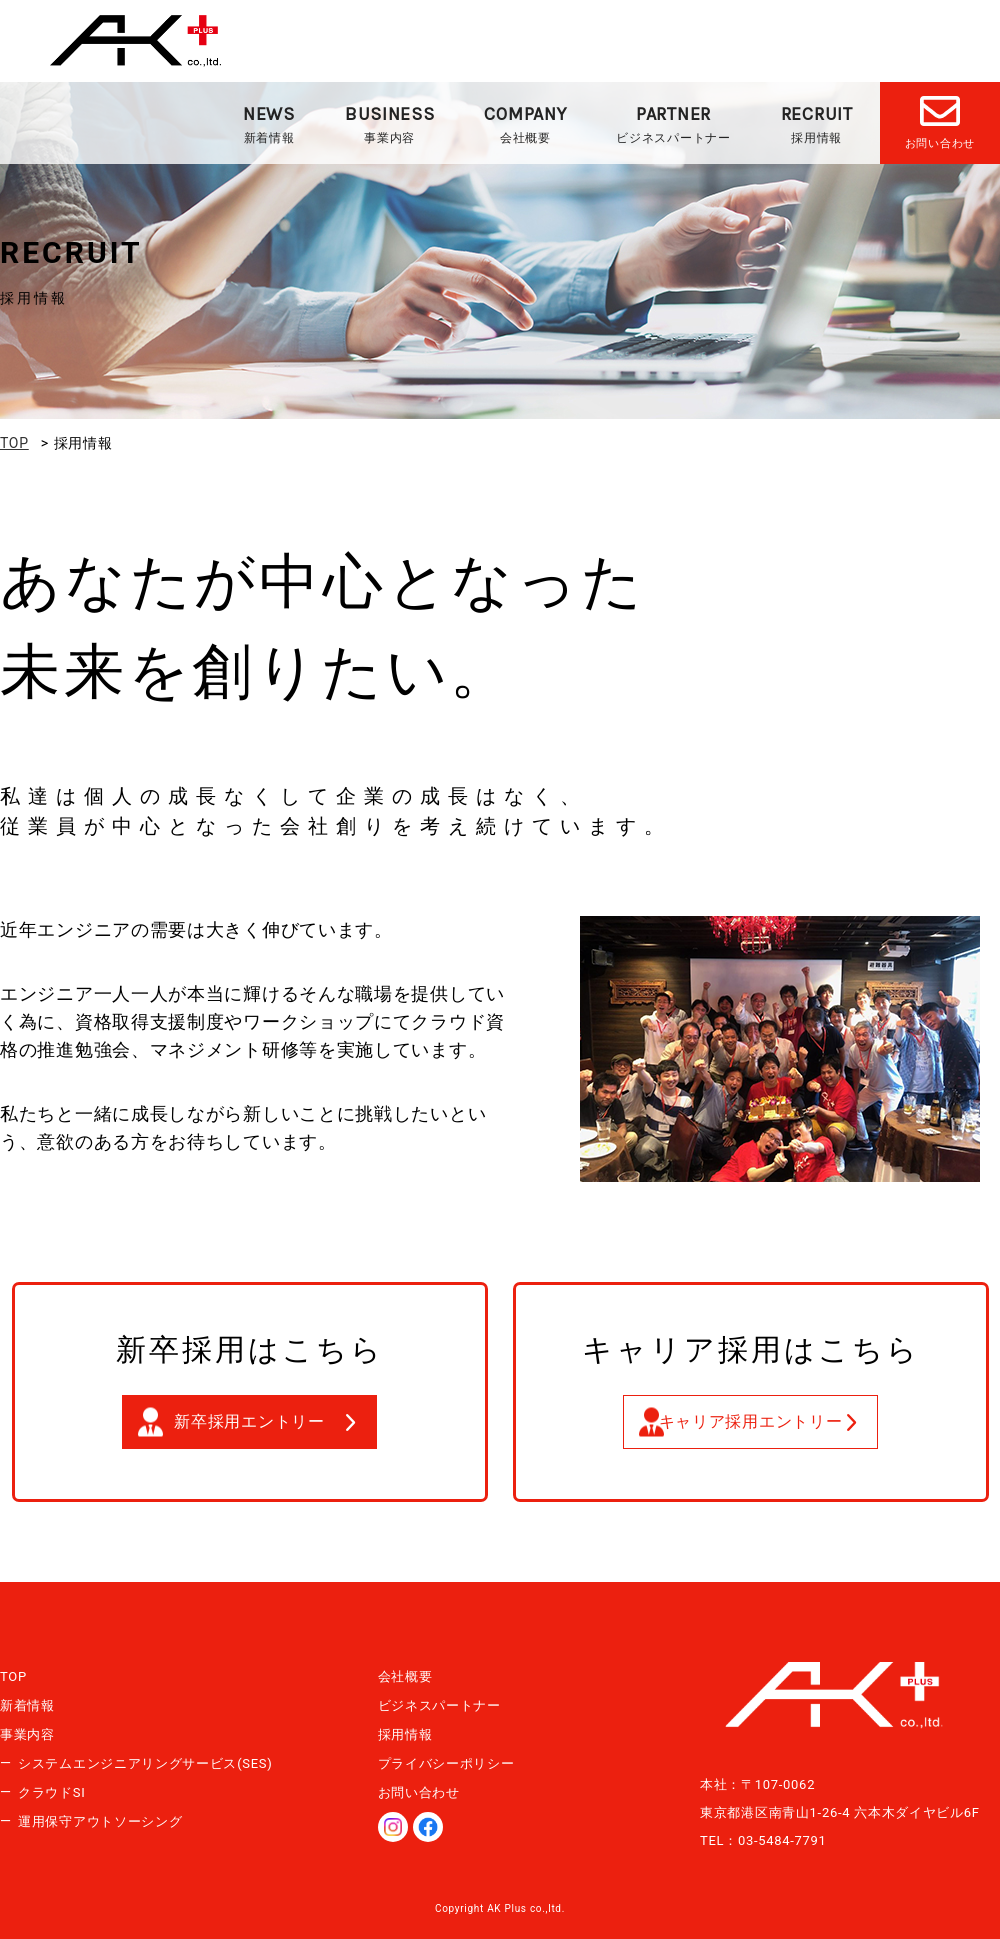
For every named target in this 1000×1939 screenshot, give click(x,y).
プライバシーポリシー (446, 1763)
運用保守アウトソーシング (100, 1821)
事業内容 (390, 123)
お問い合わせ (419, 1792)
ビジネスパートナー (673, 123)
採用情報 (817, 123)
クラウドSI (51, 1792)
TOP (13, 1676)
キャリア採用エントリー (751, 1421)
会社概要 (525, 123)
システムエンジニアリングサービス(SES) (145, 1763)
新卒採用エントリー (249, 1421)
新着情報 (269, 123)
